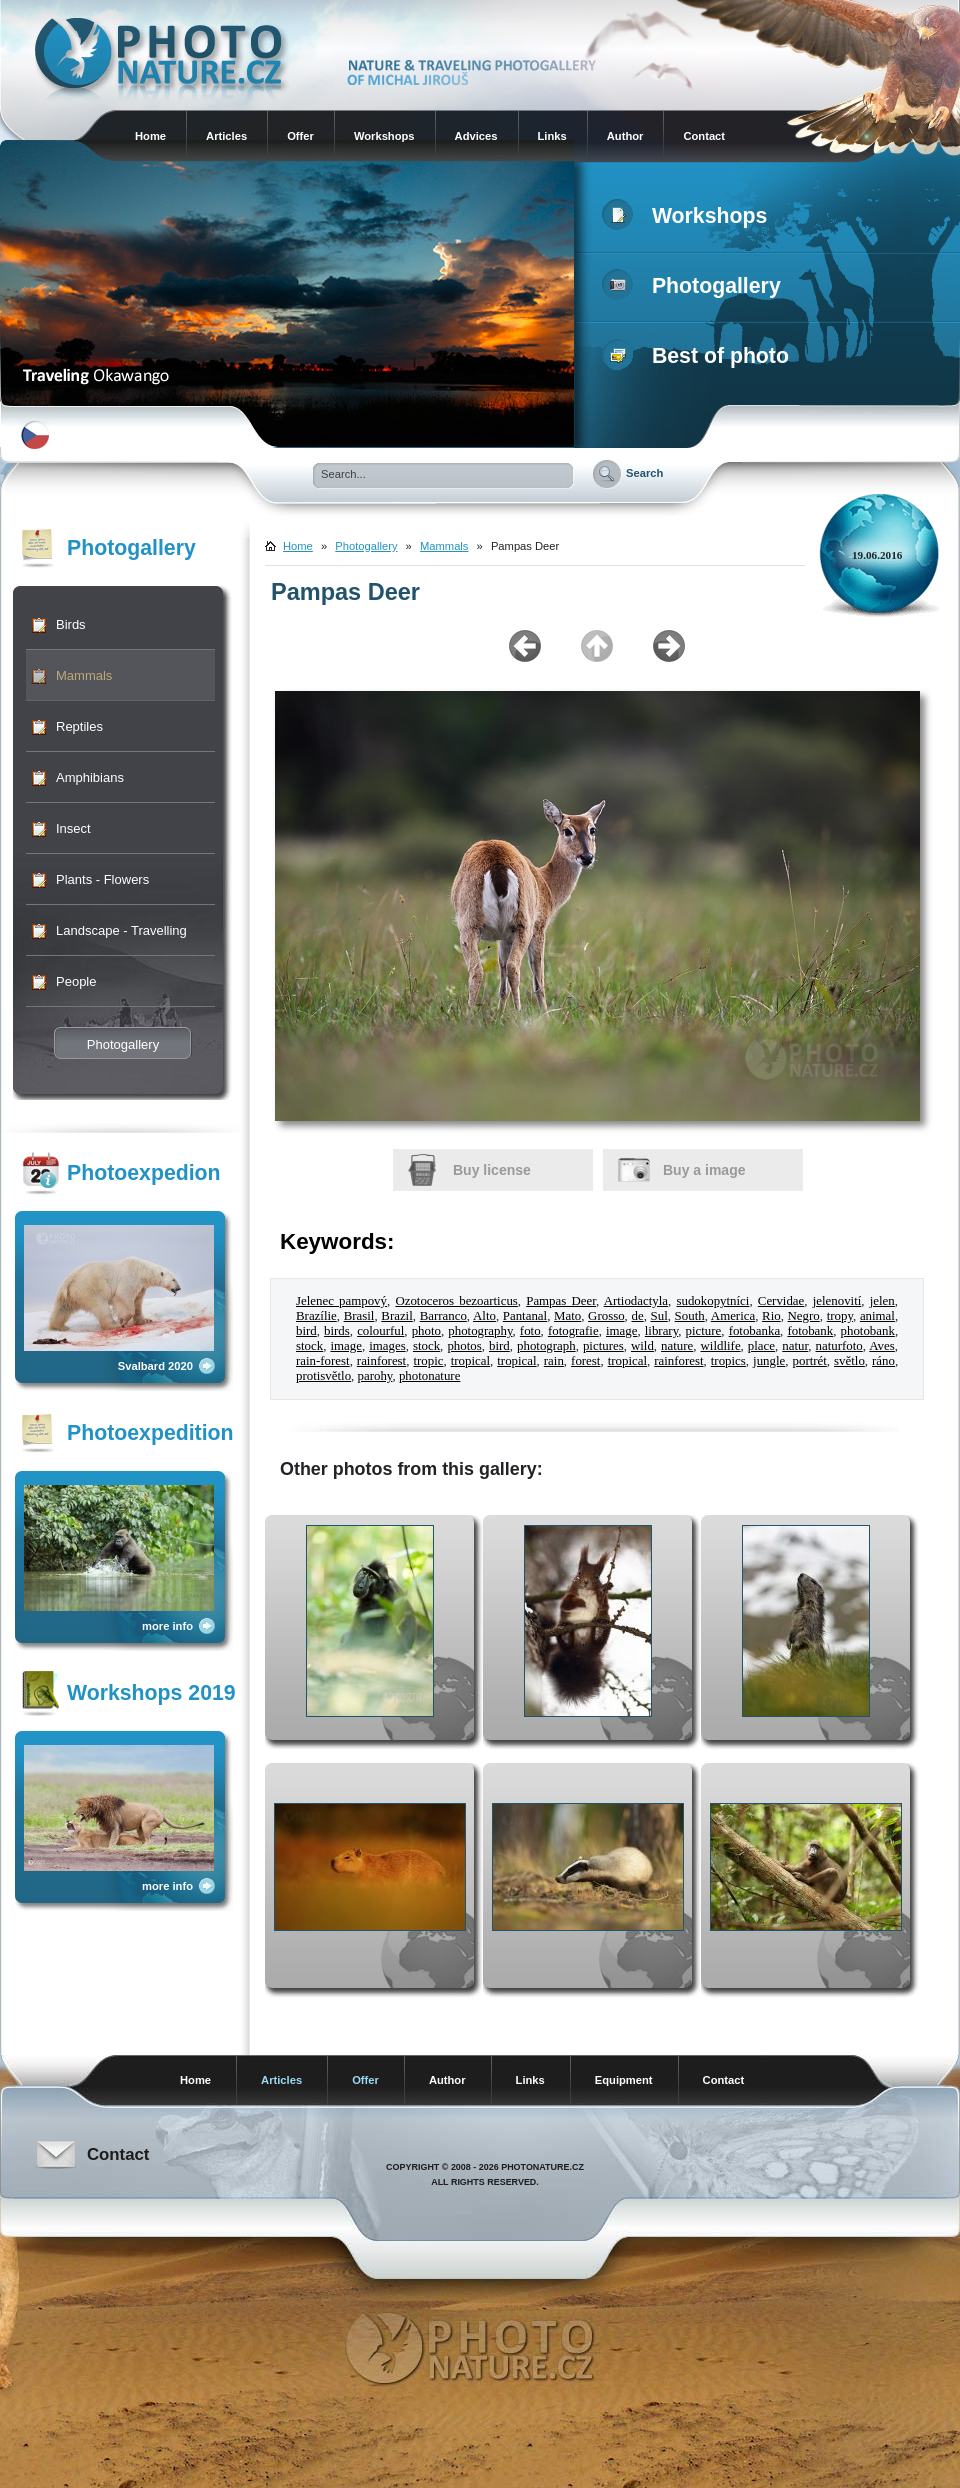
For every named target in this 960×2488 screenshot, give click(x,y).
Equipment (624, 2080)
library (661, 1331)
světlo (849, 1361)
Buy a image (704, 1170)
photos (464, 1346)
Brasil (359, 1316)
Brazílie (316, 1316)
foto (530, 1331)
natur (795, 1346)
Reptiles (79, 726)
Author (625, 136)
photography (480, 1331)
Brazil (396, 1316)
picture (704, 1331)
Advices (476, 136)
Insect (73, 828)
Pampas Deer (561, 1301)
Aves (882, 1346)
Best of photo (699, 356)
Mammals (84, 675)
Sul (659, 1316)
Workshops (384, 136)
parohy (375, 1376)
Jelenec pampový (341, 1301)
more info (167, 1626)
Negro (804, 1316)
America (733, 1316)
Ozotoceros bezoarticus (456, 1301)
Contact (704, 136)
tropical (470, 1361)
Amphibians (90, 777)
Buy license (492, 1170)
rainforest (381, 1361)
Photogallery (695, 286)
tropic (428, 1361)
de (637, 1316)
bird (306, 1331)
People (76, 981)
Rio (771, 1316)
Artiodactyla (636, 1301)
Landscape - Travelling (121, 930)
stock (309, 1346)
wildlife (721, 1346)
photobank (868, 1331)
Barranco (443, 1316)
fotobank (810, 1331)
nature (677, 1346)
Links (552, 136)
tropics (728, 1361)
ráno (883, 1361)
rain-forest (323, 1361)
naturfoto (839, 1346)
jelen (882, 1301)
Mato (567, 1316)
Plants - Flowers (102, 879)
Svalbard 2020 (155, 1366)
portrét (810, 1361)
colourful (380, 1331)
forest (585, 1361)
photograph (546, 1346)
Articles (226, 136)
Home (150, 136)
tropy (840, 1316)
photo (426, 1331)
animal (877, 1316)
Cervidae (781, 1301)
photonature (430, 1376)
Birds (71, 624)
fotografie (573, 1331)
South (690, 1316)
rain (554, 1361)
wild (642, 1346)
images (387, 1346)
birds (337, 1331)
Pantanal (525, 1316)
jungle (769, 1361)
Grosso (606, 1316)
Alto (484, 1316)
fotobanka (754, 1331)
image (621, 1331)
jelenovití (837, 1301)
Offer (300, 136)
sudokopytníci (712, 1301)
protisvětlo (323, 1376)
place (761, 1346)
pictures (603, 1346)
